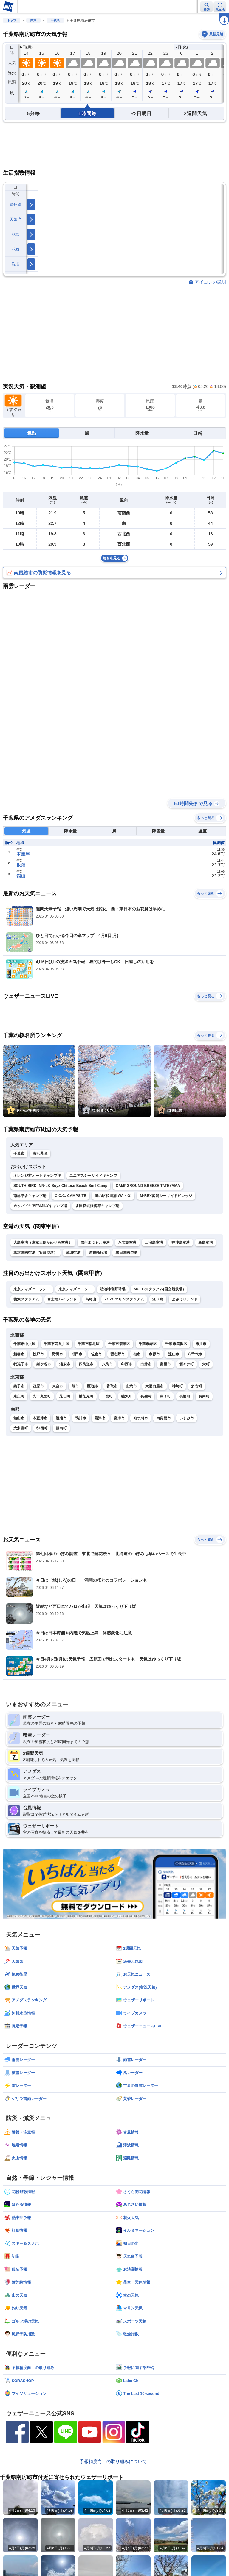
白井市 (145, 1364)
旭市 (75, 1386)
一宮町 (107, 1396)
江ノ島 (157, 1299)
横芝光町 (86, 1396)
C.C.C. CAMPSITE (70, 1196)
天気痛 (15, 219)
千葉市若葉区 (119, 1344)
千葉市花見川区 (56, 1344)
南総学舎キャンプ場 (30, 1196)
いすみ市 (186, 1418)
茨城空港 (73, 1253)
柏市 (137, 1354)
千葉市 (18, 1153)
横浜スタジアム (26, 1299)
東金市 (57, 1386)
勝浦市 (61, 1418)
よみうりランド (184, 1299)
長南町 (204, 1396)
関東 (33, 20)
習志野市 (117, 1354)
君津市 (100, 1418)
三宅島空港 (154, 1242)
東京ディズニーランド (31, 1289)
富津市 (119, 1418)
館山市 (18, 1418)
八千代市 (195, 1354)
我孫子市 (20, 1364)
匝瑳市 (92, 1386)
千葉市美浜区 (176, 1344)
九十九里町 (42, 1396)
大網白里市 (154, 1386)
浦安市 (64, 1364)
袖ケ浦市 (140, 1418)
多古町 (196, 1386)
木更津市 (40, 1418)
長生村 (145, 1396)
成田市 (77, 1354)
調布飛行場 (98, 1253)
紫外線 (15, 204)
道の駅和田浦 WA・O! (113, 1196)
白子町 (165, 1396)
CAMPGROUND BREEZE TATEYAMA (148, 1186)
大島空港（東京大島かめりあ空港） (42, 1242)
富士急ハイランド (62, 1299)
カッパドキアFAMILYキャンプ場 (40, 1206)
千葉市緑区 (148, 1344)
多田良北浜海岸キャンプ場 (97, 1206)
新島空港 (205, 1242)
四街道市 (86, 1364)
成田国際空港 (126, 1253)
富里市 (165, 1364)
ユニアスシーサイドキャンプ (93, 1175)
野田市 (57, 1354)
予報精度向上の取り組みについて (113, 2461)
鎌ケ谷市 (43, 1364)
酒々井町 (186, 1364)
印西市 (126, 1364)
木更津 (23, 854)
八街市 (107, 1364)
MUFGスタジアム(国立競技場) (159, 1289)
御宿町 (41, 1428)
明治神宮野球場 (113, 1289)
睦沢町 (126, 1396)
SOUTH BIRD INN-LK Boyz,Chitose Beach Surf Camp (60, 1186)
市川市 (201, 1344)
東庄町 (18, 1396)
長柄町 (184, 1396)
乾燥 (16, 234)
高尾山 (90, 1299)
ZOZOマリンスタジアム (124, 1299)
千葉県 (55, 20)
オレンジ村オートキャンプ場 (37, 1175)
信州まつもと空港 (95, 1242)
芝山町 (64, 1396)
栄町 (206, 1364)
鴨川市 (80, 1418)
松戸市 (38, 1354)
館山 (20, 876)
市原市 (154, 1354)
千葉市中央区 (24, 1344)
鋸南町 (61, 1428)
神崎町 (177, 1386)
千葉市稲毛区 (89, 1344)
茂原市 (38, 1386)
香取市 (111, 1386)
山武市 (131, 1386)
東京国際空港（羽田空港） (35, 1253)
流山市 (173, 1354)
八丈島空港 (127, 1242)
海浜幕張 (40, 1153)
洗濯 (16, 264)
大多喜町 (20, 1428)
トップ (11, 20)
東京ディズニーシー (75, 1289)
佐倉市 (96, 1354)
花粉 (16, 249)
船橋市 (18, 1354)
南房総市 (163, 1418)
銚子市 (18, 1386)
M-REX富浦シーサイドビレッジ (166, 1196)
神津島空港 (180, 1242)
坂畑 (20, 865)
